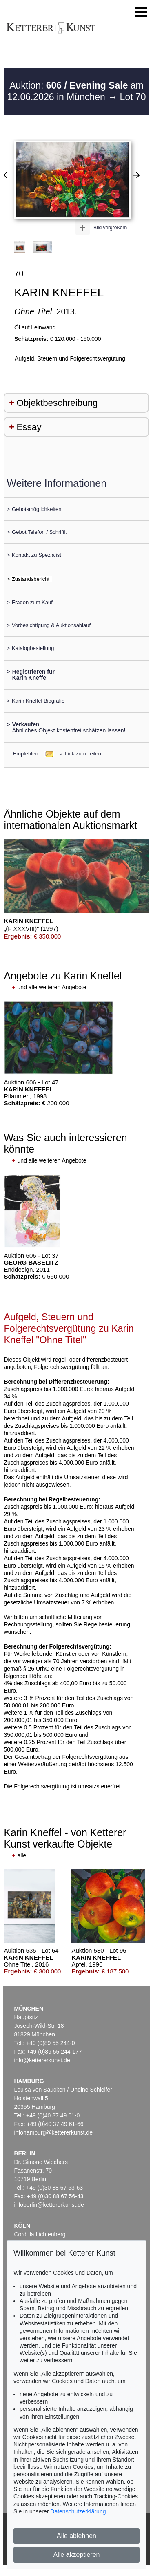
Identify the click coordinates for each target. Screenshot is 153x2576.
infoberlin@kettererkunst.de (49, 2205)
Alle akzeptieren (76, 2554)
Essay (28, 427)
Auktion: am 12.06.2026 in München (75, 91)
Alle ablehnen (76, 2535)
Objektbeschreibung (57, 403)
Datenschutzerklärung (78, 2511)
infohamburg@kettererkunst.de (53, 2132)
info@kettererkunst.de (42, 2060)
